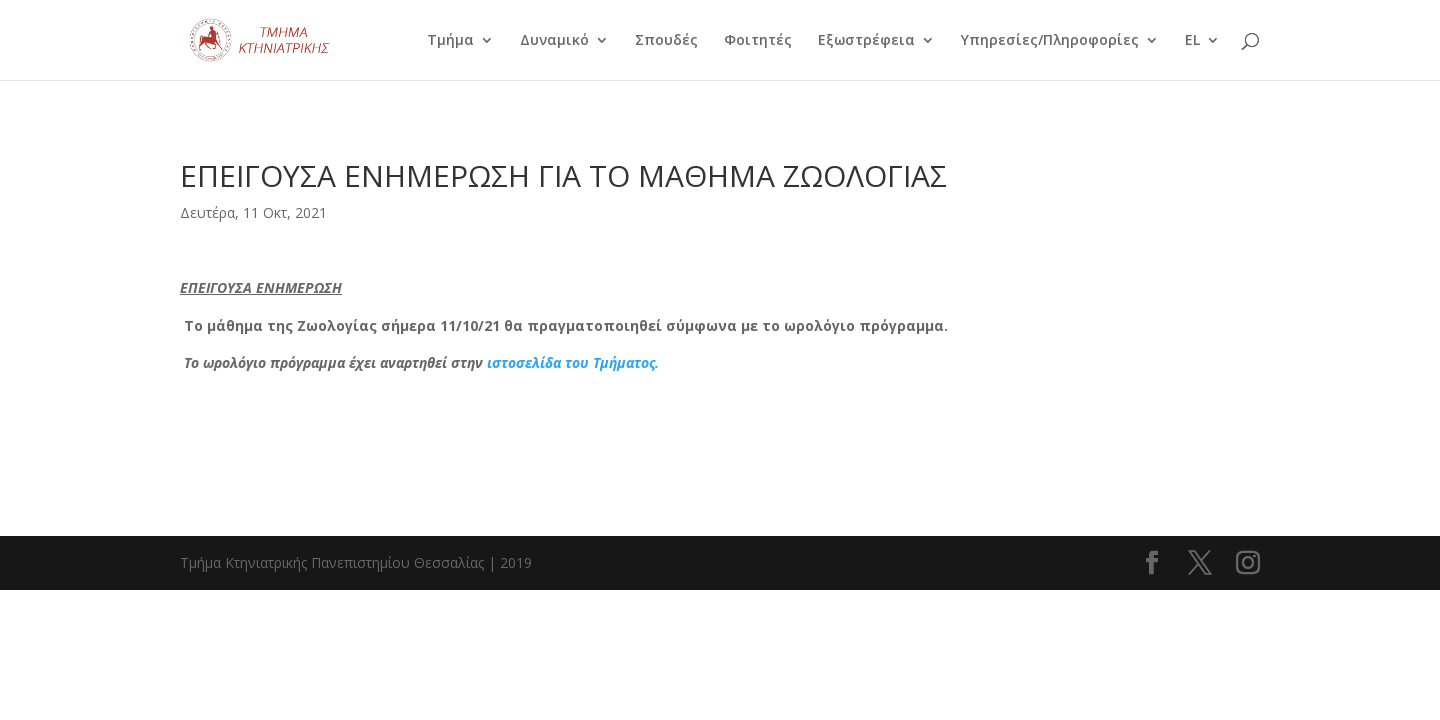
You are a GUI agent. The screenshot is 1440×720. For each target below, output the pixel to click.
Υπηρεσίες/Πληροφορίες (1050, 41)
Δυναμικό (554, 41)
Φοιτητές (758, 41)
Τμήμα (450, 41)
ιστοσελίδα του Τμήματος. (573, 362)
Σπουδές (666, 41)
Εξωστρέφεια (866, 41)
